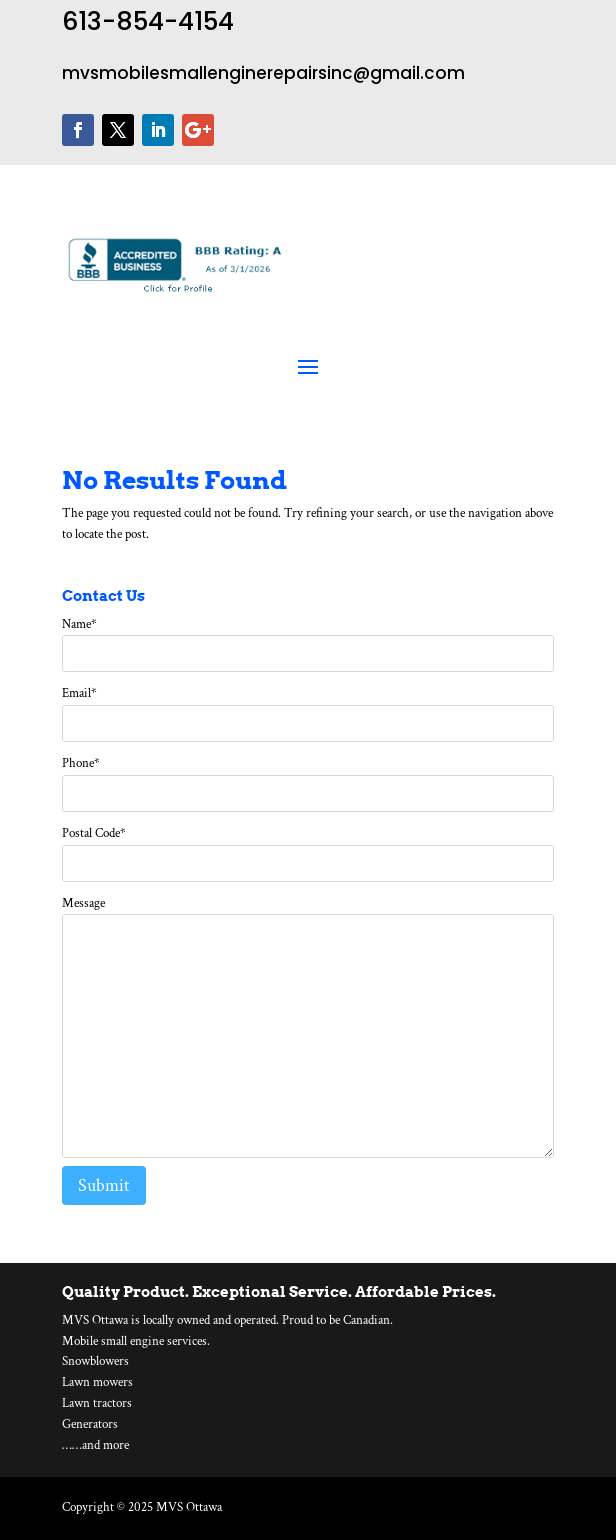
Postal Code (94, 833)
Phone (81, 763)
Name (79, 624)
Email (79, 693)
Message (83, 903)
